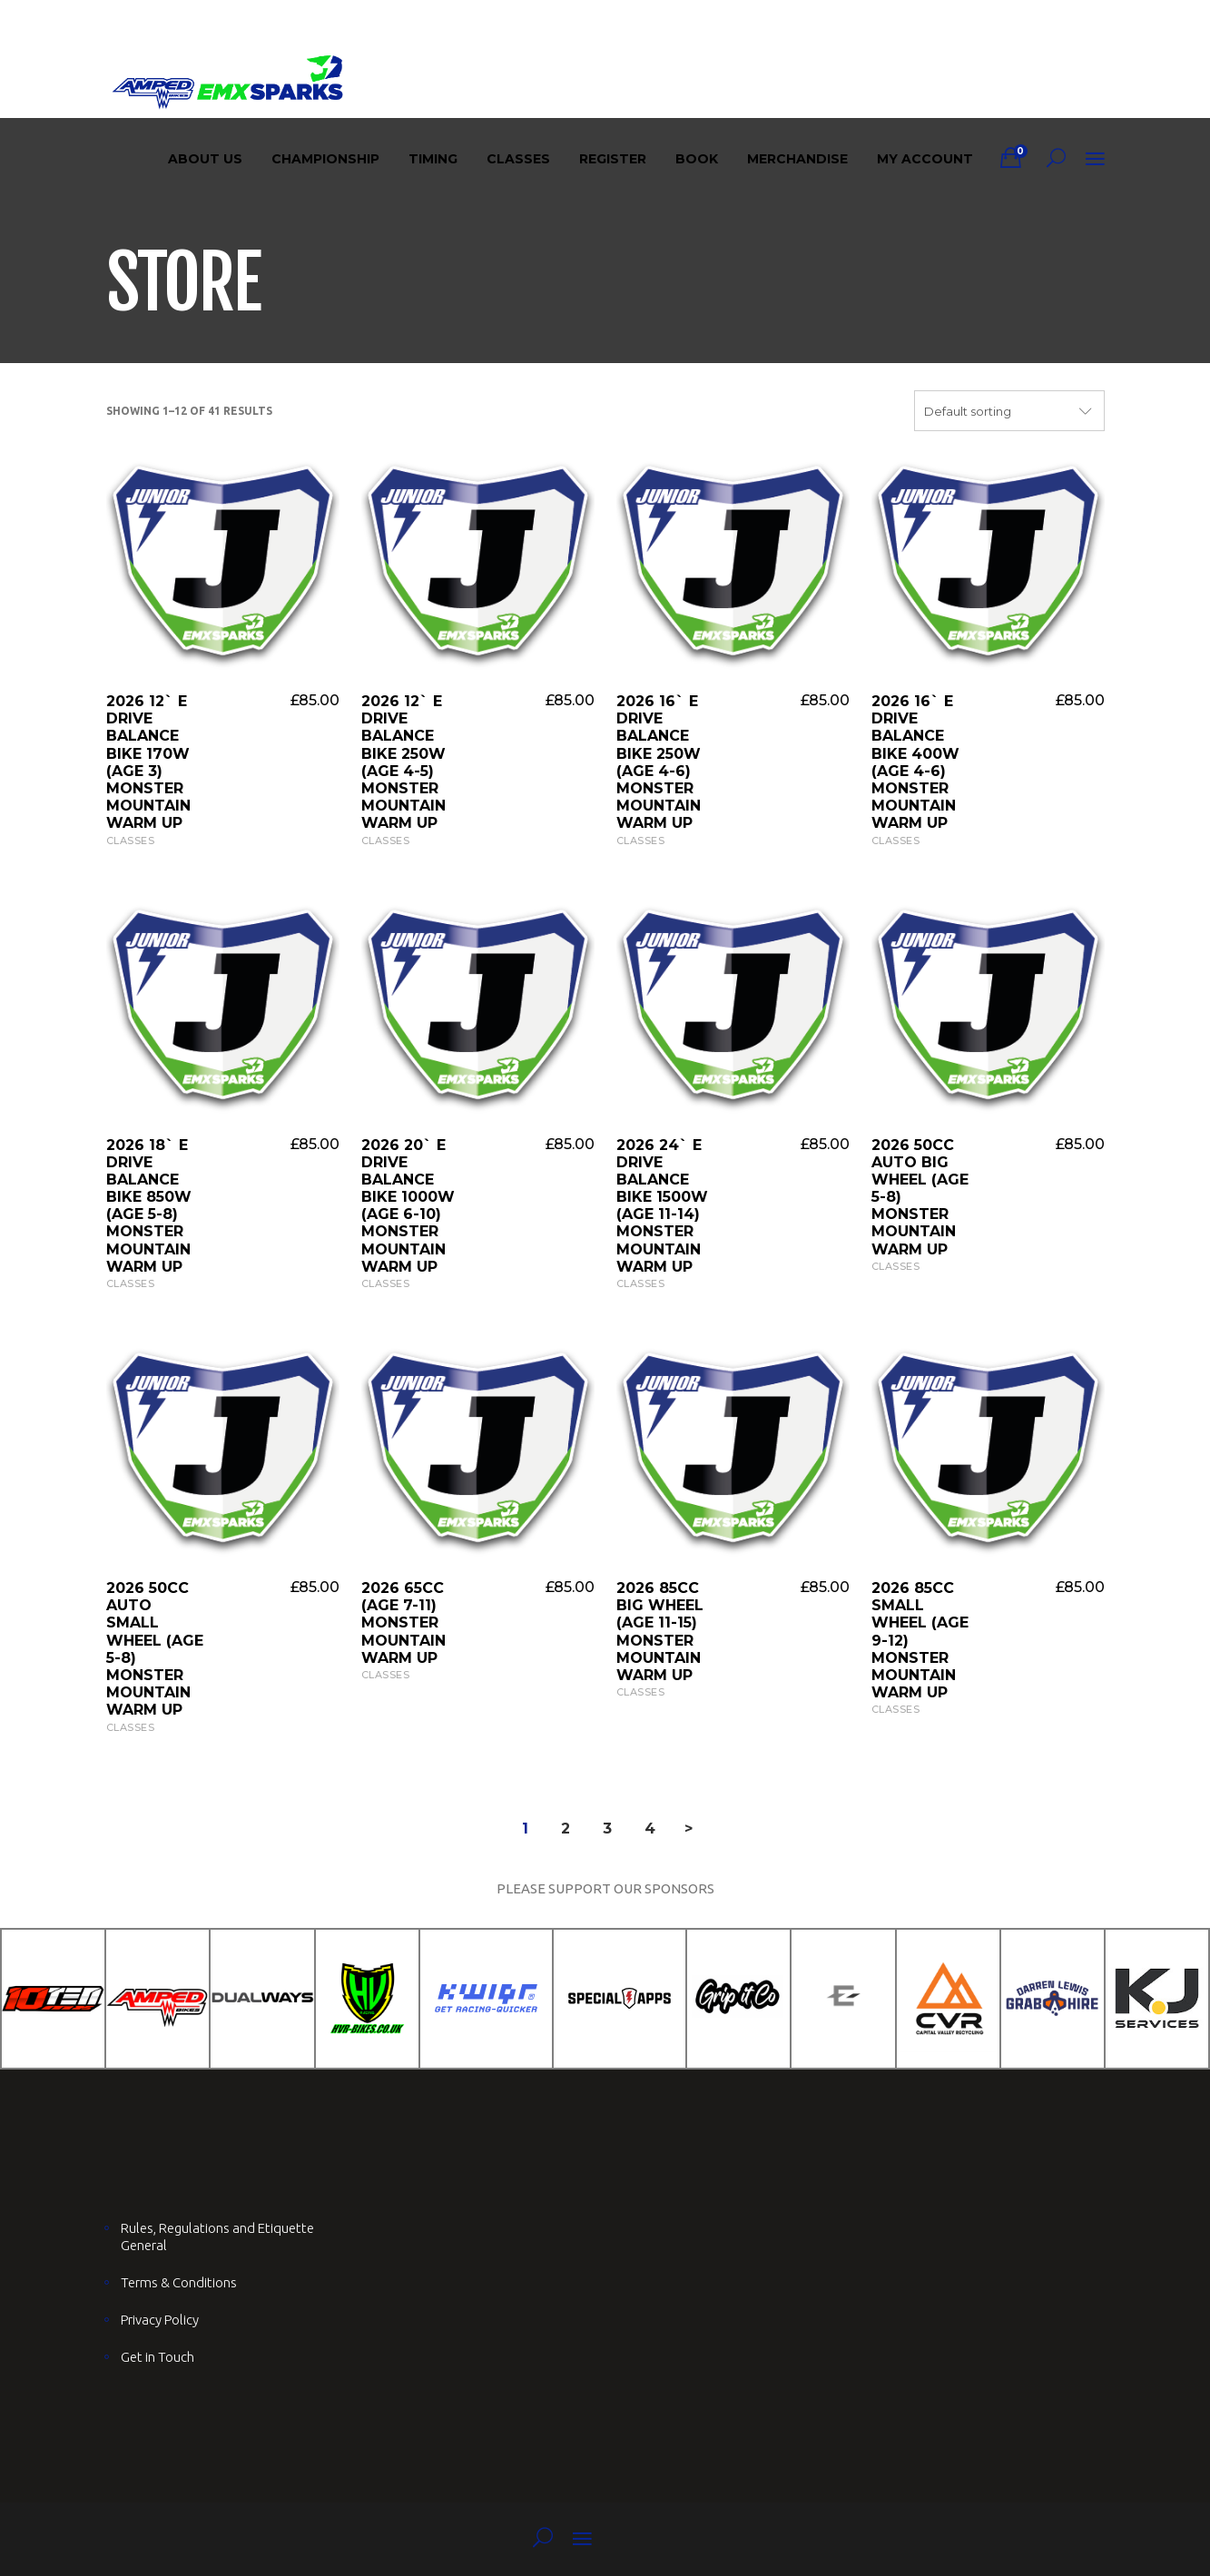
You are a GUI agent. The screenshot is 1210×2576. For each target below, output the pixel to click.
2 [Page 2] (565, 1828)
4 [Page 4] (649, 1828)
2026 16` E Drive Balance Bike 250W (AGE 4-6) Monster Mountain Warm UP (658, 762)
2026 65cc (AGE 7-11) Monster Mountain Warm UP (403, 1623)
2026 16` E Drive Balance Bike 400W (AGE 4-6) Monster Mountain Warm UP (915, 762)
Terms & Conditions (179, 2282)
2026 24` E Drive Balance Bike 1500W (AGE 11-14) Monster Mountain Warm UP (662, 1205)
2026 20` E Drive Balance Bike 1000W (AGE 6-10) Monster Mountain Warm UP (408, 1205)
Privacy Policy (160, 2319)
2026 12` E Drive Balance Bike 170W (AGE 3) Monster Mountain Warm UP (148, 762)
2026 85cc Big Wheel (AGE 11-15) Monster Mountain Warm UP (659, 1631)
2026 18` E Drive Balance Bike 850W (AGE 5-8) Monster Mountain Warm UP (149, 1205)
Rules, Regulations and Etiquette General (217, 2236)
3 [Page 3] (607, 1828)
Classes (130, 840)
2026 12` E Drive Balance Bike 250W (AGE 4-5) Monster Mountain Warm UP (403, 762)
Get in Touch (157, 2357)
